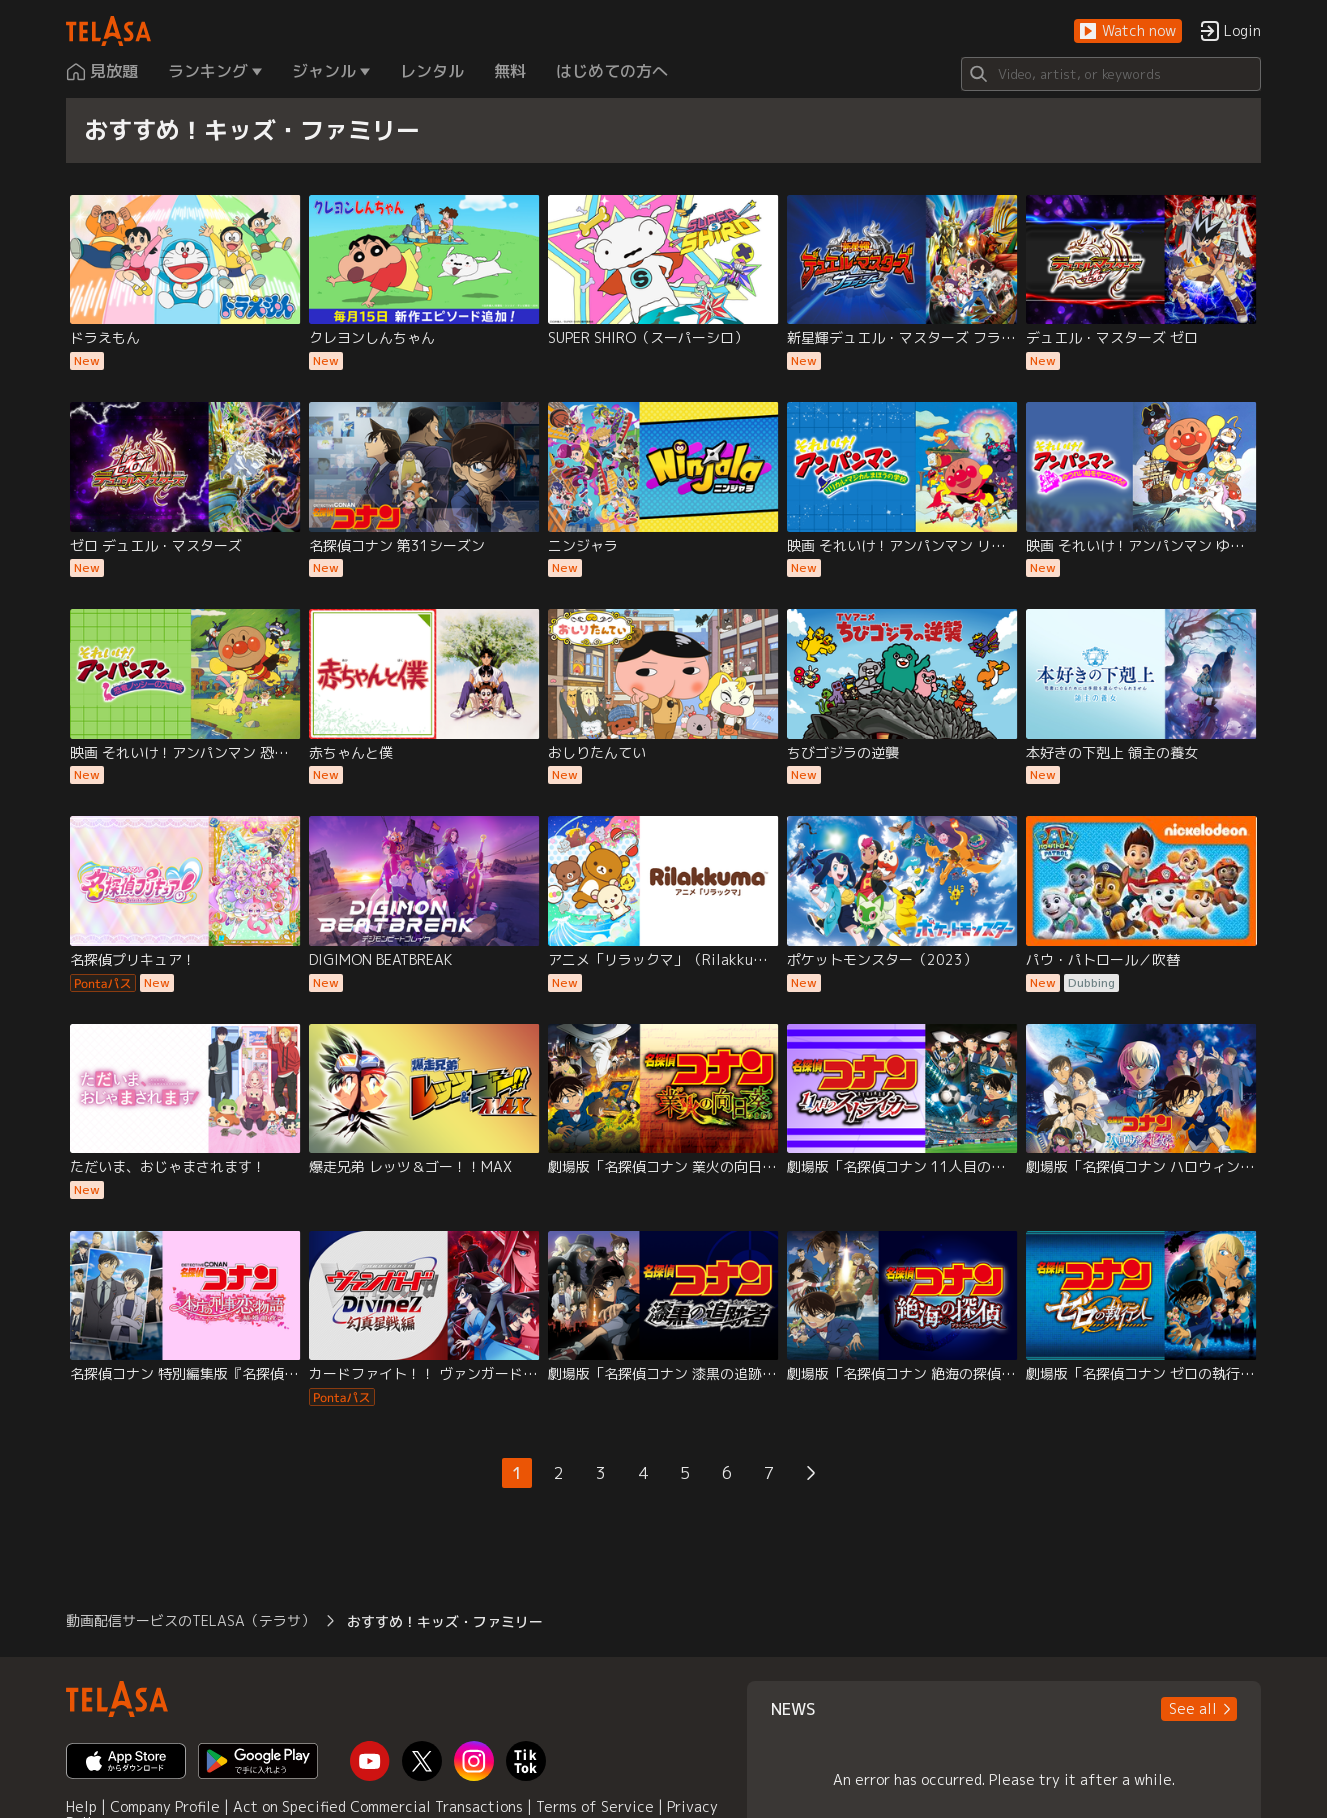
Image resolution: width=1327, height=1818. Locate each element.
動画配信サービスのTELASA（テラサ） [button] (190, 1620)
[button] (1128, 31)
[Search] (1111, 74)
